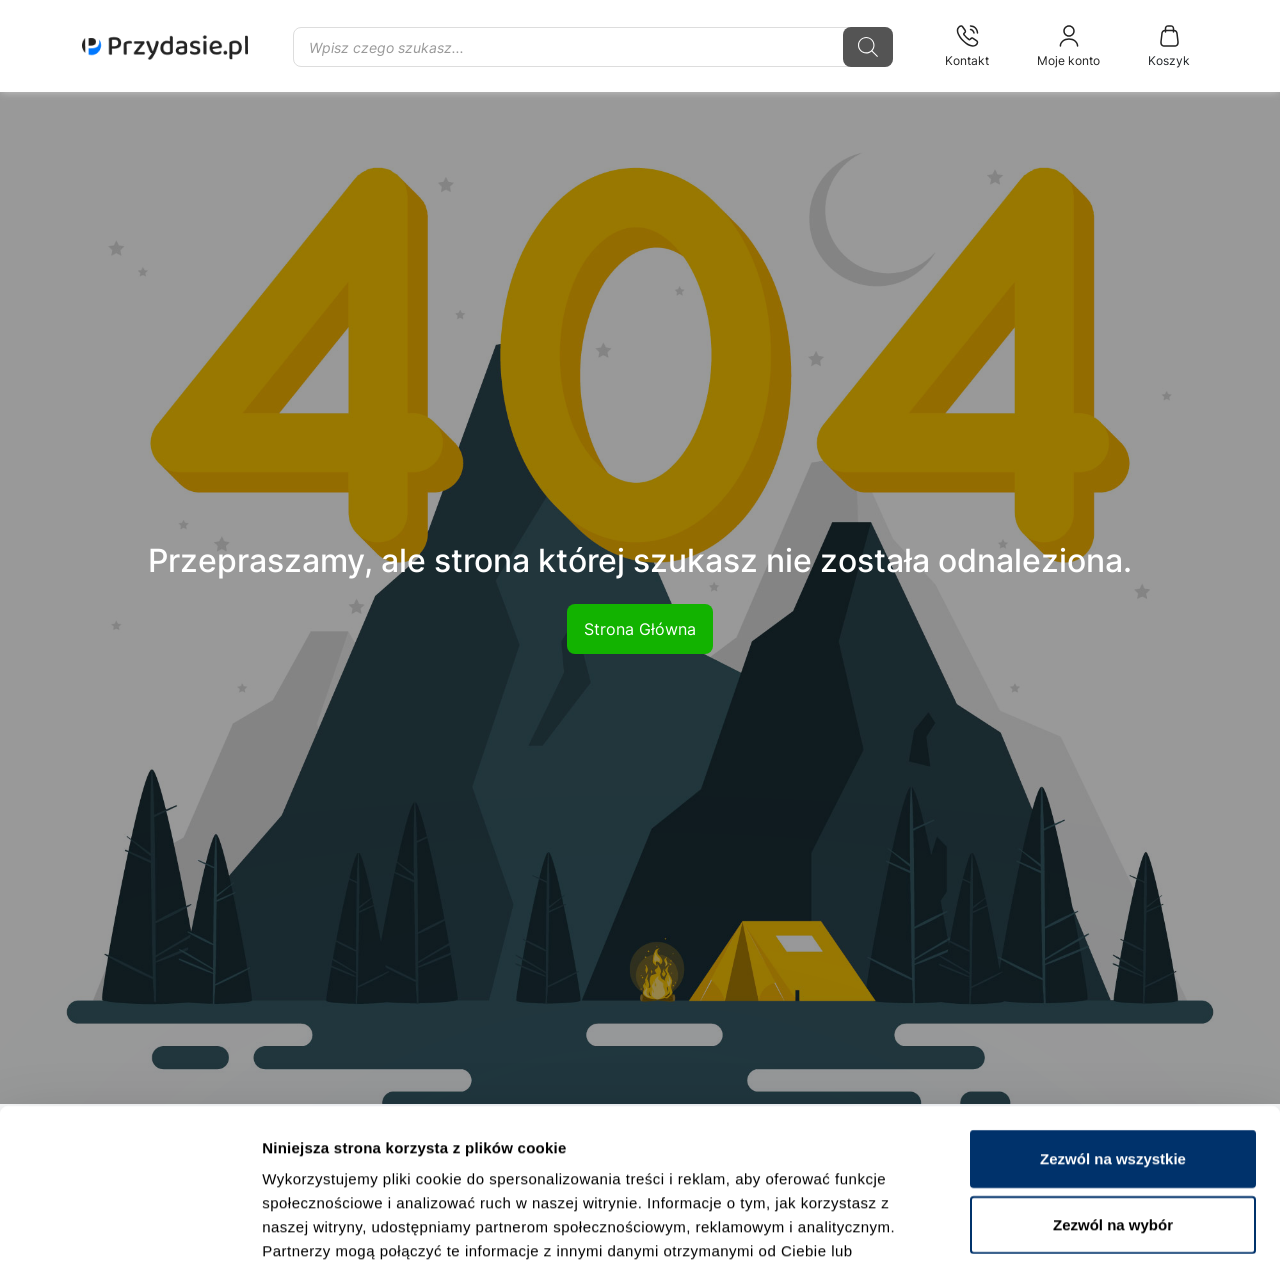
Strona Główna (640, 629)
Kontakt (967, 46)
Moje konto (1068, 46)
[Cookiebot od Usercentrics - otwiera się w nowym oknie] (129, 1226)
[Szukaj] (868, 47)
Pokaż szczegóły (1067, 1225)
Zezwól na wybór (1113, 1094)
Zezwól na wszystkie (1113, 1028)
